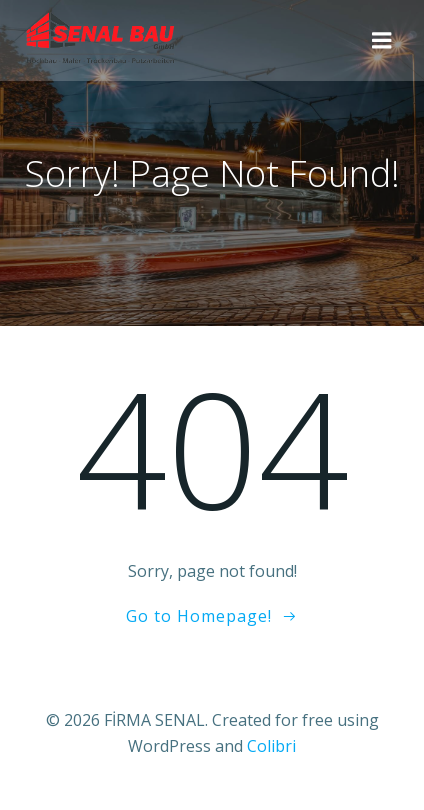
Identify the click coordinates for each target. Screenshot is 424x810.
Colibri (271, 746)
